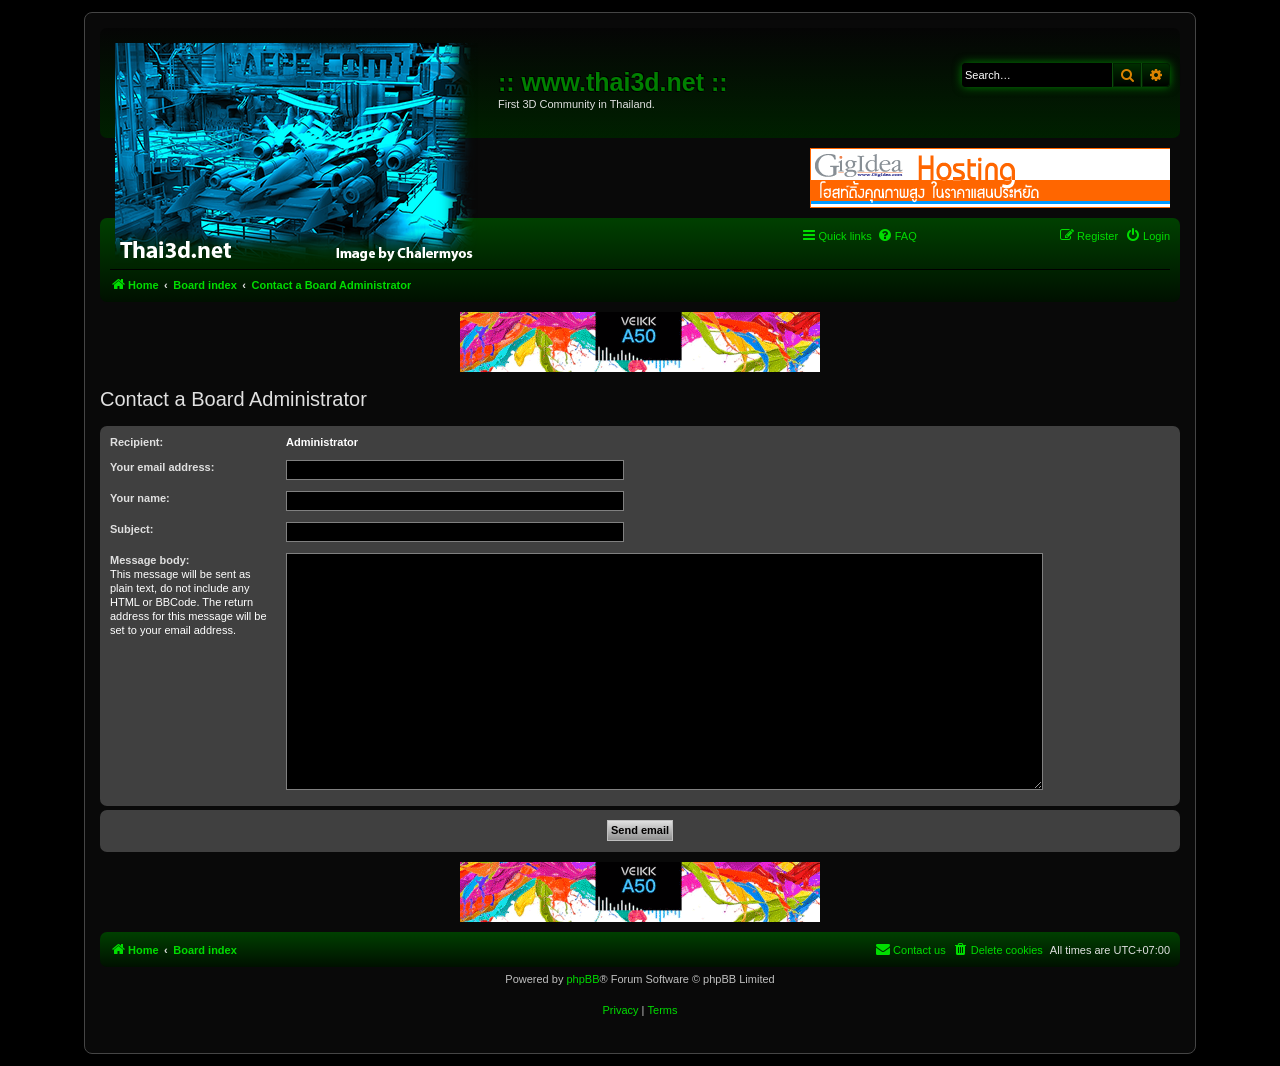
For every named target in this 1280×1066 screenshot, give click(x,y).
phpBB (582, 979)
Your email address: (162, 467)
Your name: (140, 498)
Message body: (149, 560)
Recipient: (136, 442)
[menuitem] (897, 236)
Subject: (131, 529)
